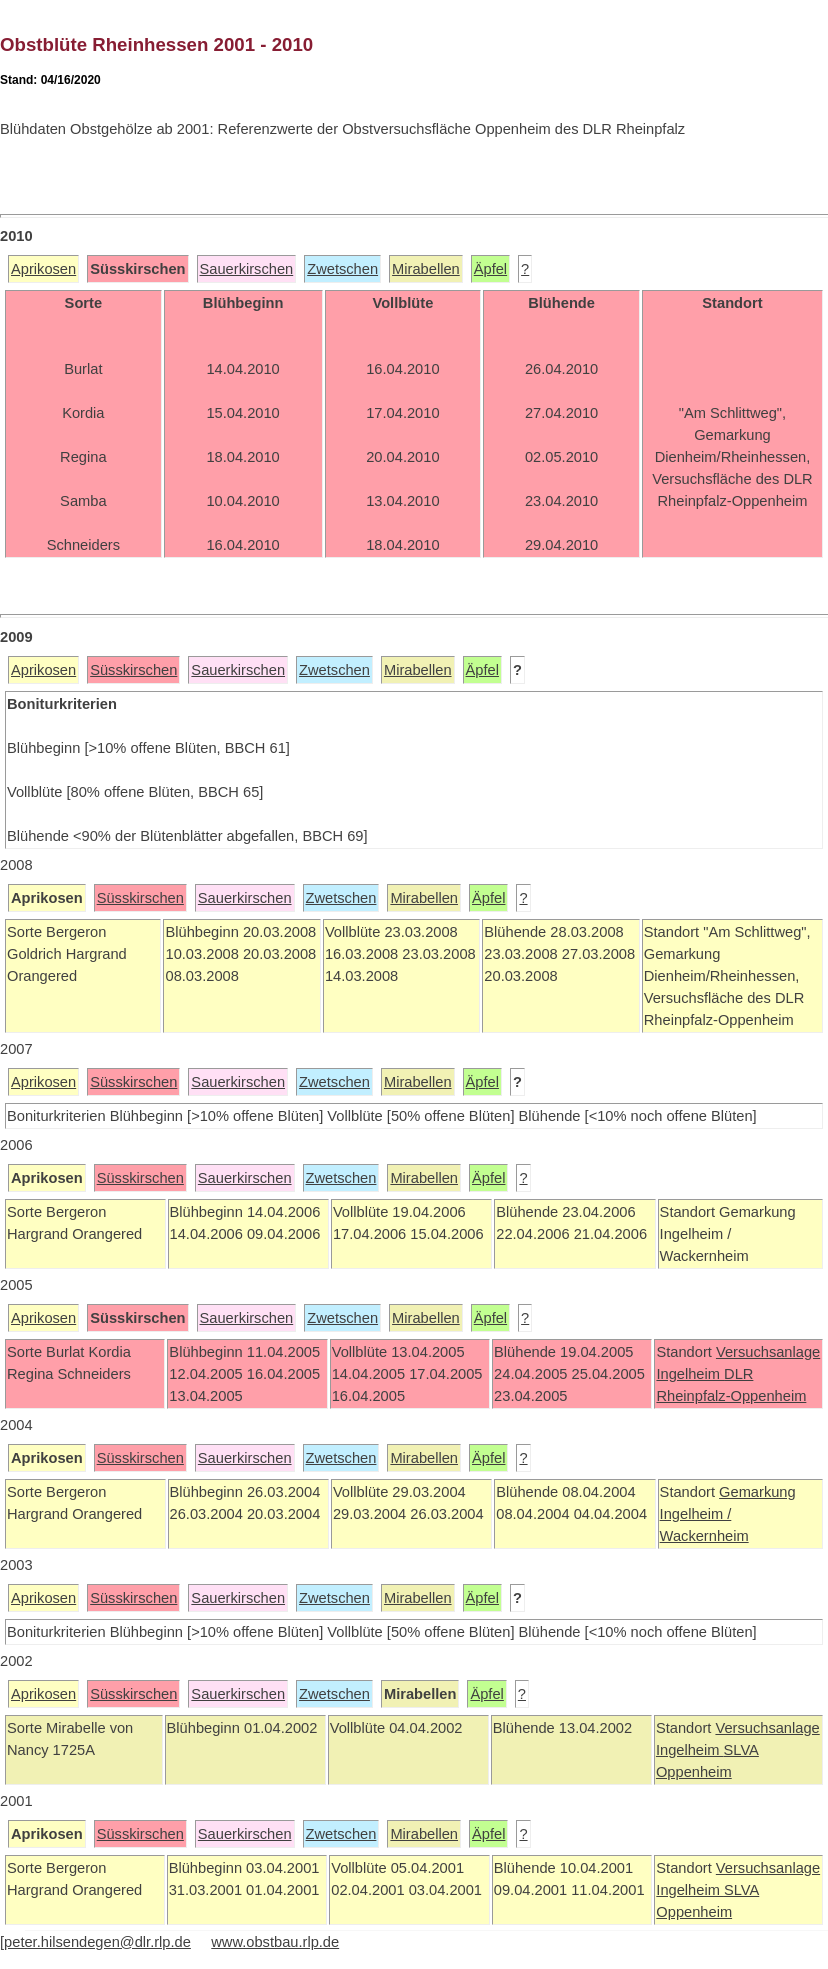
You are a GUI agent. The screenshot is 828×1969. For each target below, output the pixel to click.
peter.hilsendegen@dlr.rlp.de (97, 1942)
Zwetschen (342, 269)
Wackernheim (704, 1536)
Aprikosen (43, 269)
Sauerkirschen (247, 269)
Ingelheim (690, 1374)
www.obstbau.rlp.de (275, 1942)
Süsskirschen (133, 670)
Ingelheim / (696, 1514)
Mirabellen (426, 269)
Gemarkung (757, 1492)
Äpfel (490, 269)
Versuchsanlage (768, 1352)
